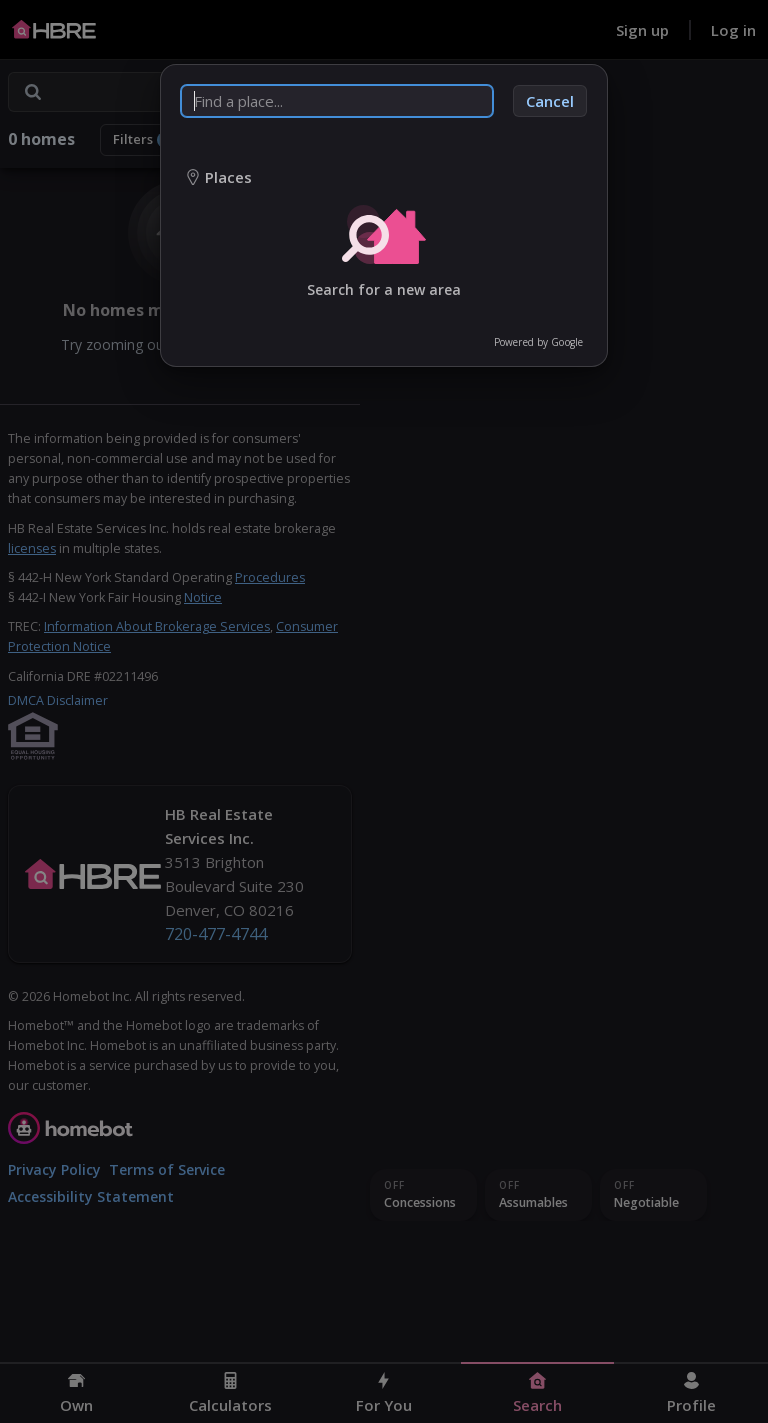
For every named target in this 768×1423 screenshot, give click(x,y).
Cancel (550, 101)
